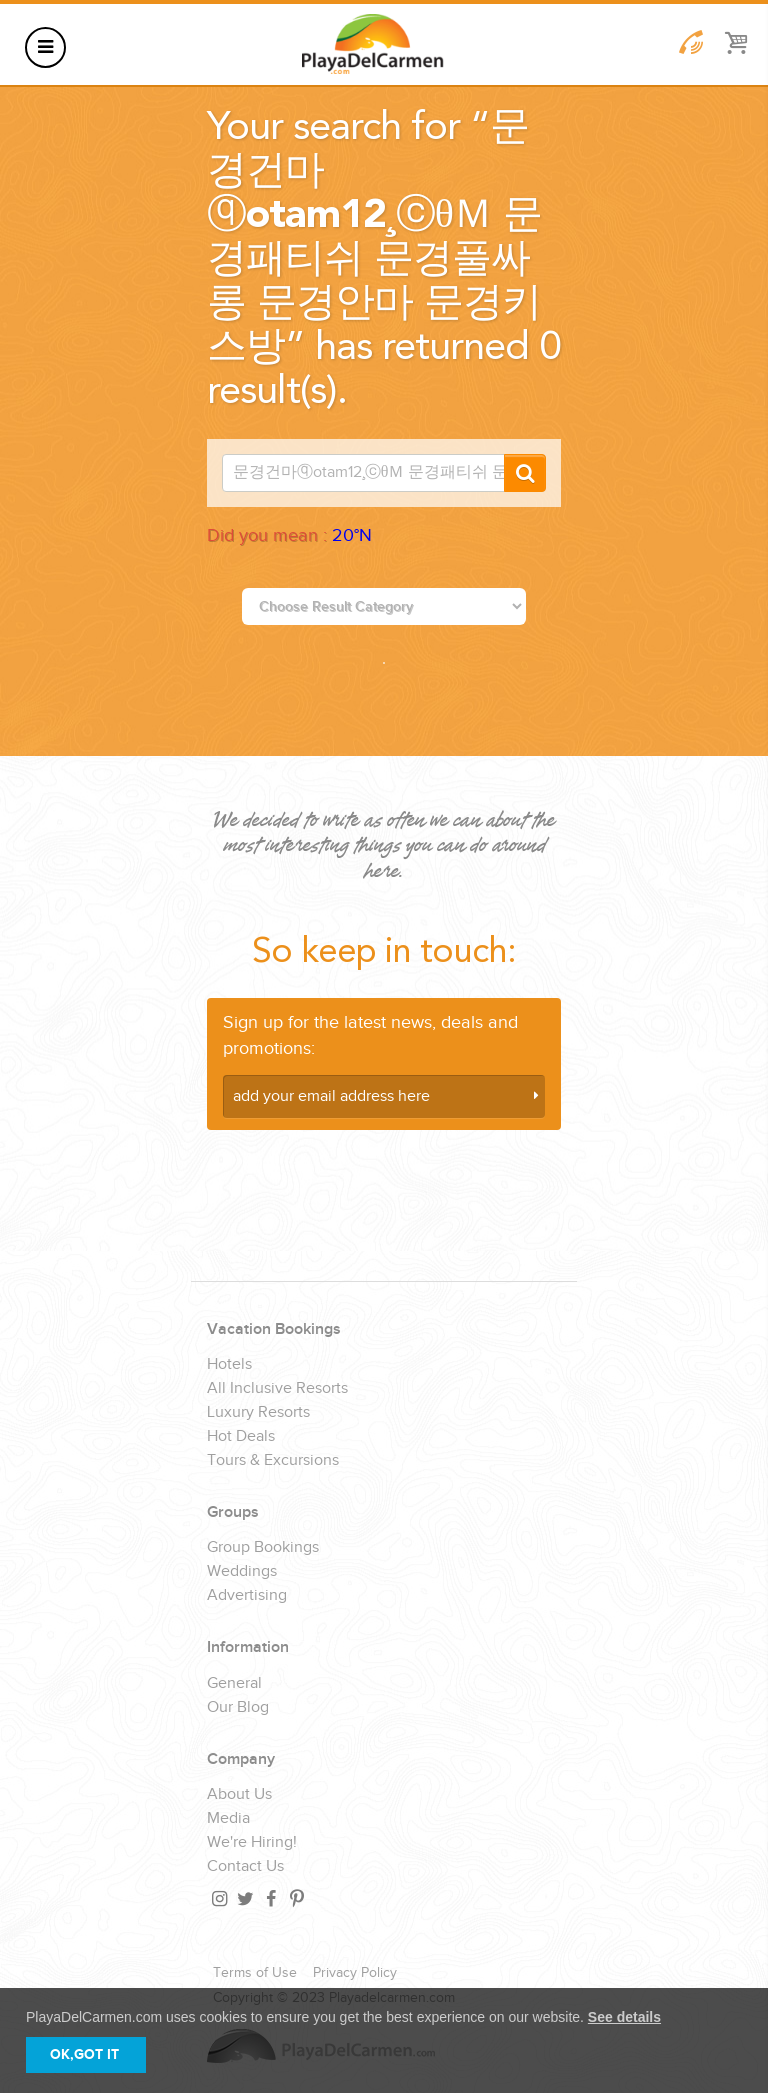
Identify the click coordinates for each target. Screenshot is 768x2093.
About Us (239, 1795)
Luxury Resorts (258, 1413)
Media (228, 1819)
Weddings (242, 1572)
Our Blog (238, 1708)
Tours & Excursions (273, 1461)
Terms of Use (255, 1973)
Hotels (229, 1365)
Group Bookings (263, 1548)
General (234, 1684)
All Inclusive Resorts (277, 1389)
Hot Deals (241, 1437)
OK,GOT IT (84, 2054)
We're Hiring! (252, 1843)
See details (624, 2017)
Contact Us (245, 1867)
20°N (352, 535)
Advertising (247, 1596)
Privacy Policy (355, 1973)
